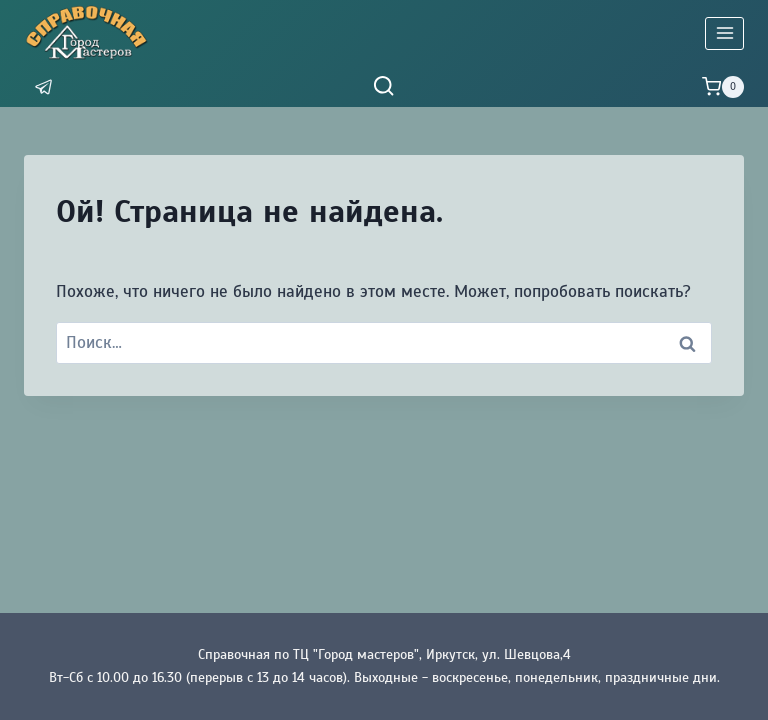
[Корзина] (723, 87)
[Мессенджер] (44, 87)
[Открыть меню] (724, 33)
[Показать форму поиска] (383, 86)
